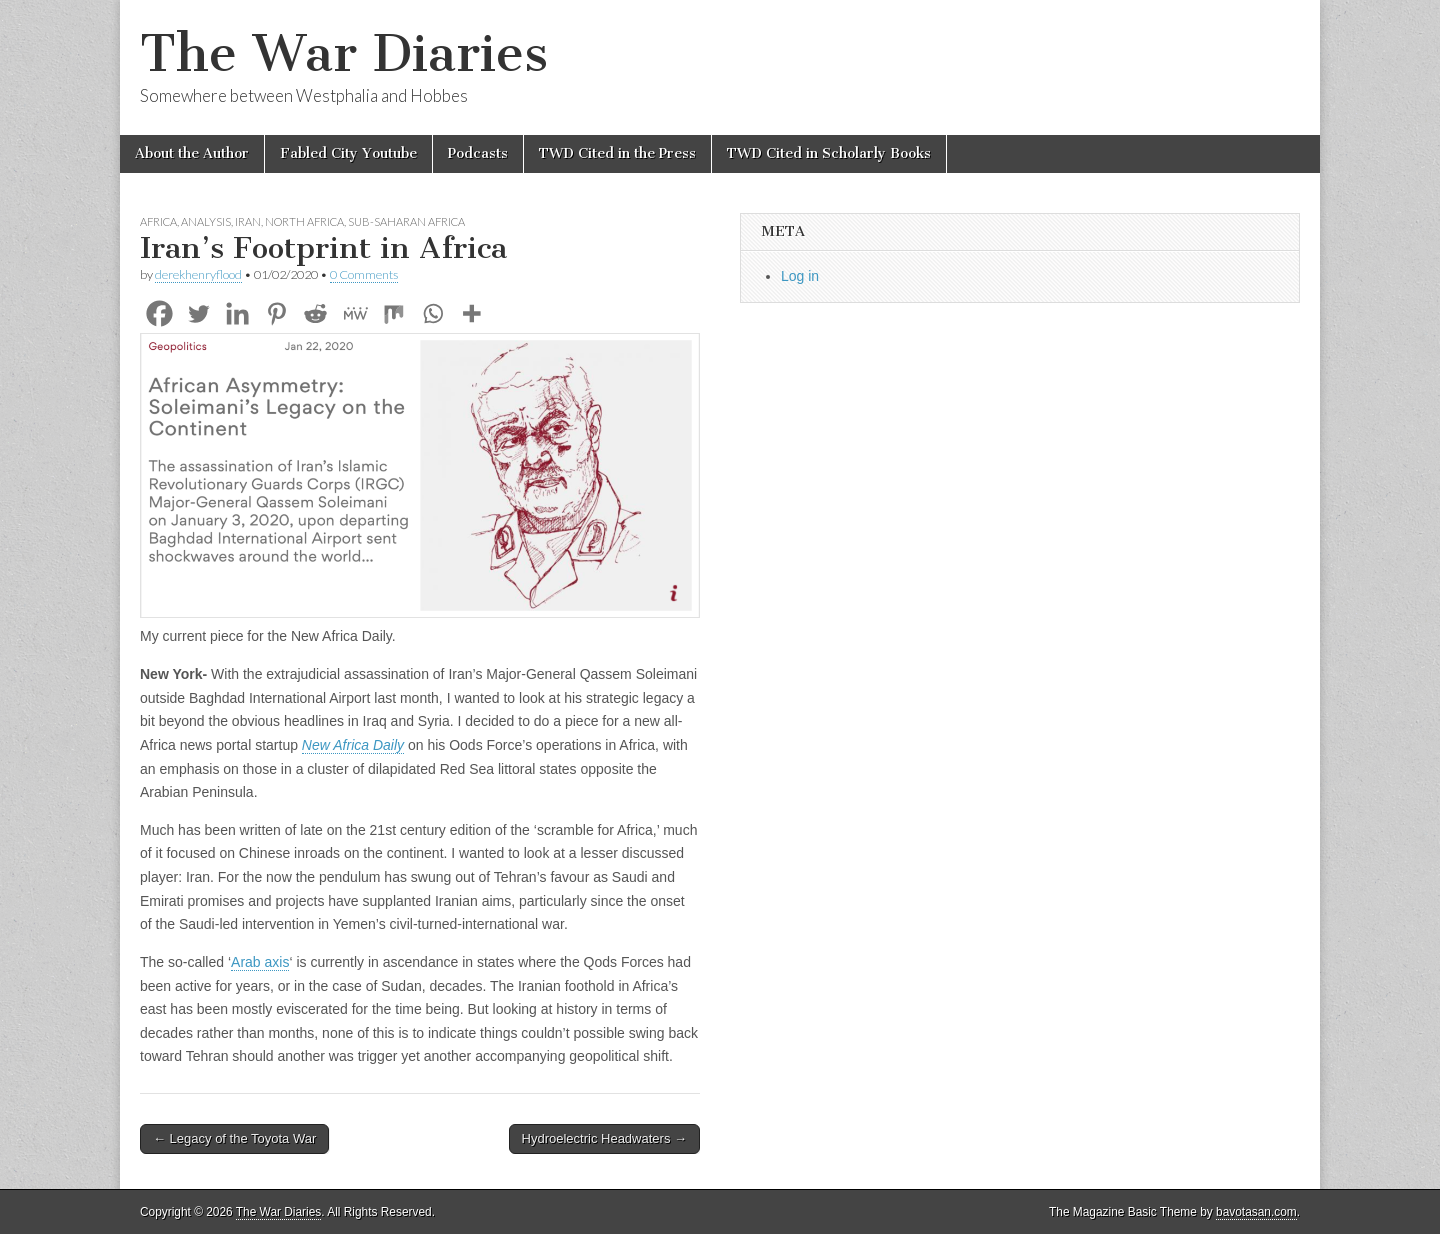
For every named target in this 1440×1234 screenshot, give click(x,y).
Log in (800, 276)
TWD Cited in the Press (617, 153)
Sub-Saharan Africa (406, 221)
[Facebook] (159, 313)
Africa (158, 221)
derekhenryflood (198, 274)
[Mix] (393, 313)
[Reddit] (315, 313)
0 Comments (364, 274)
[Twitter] (198, 313)
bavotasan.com (1256, 1212)
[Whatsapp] (432, 313)
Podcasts (478, 153)
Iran (248, 221)
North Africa (304, 221)
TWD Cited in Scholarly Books (829, 153)
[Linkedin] (237, 313)
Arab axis (260, 962)
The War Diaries (344, 53)
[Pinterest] (276, 313)
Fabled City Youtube (348, 153)
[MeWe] (354, 313)
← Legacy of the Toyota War (234, 1138)
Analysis (206, 221)
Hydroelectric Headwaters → (604, 1138)
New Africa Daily (353, 745)
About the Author (192, 153)
